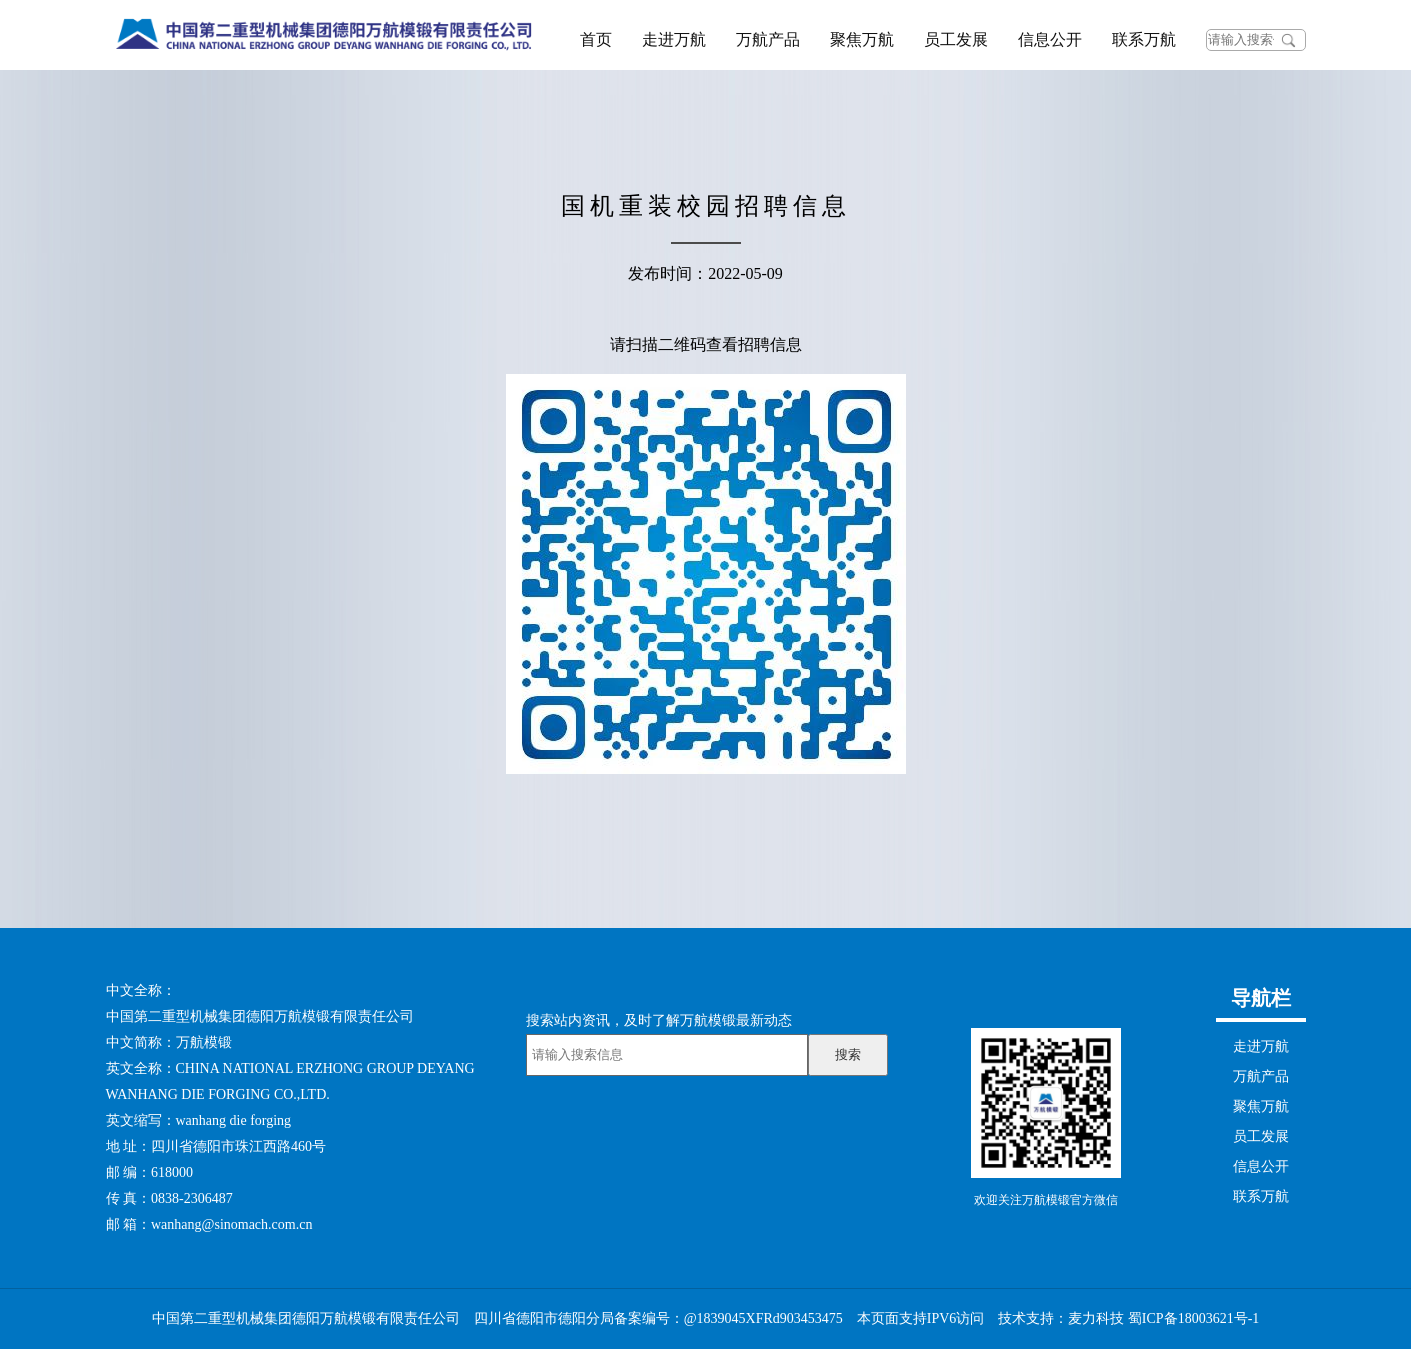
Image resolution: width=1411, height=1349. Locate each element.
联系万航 (1144, 39)
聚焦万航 (862, 39)
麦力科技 (1096, 1318)
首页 (596, 39)
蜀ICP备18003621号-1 (1193, 1318)
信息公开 (1050, 39)
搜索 (848, 1054)
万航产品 (768, 39)
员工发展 (956, 39)
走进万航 (674, 39)
